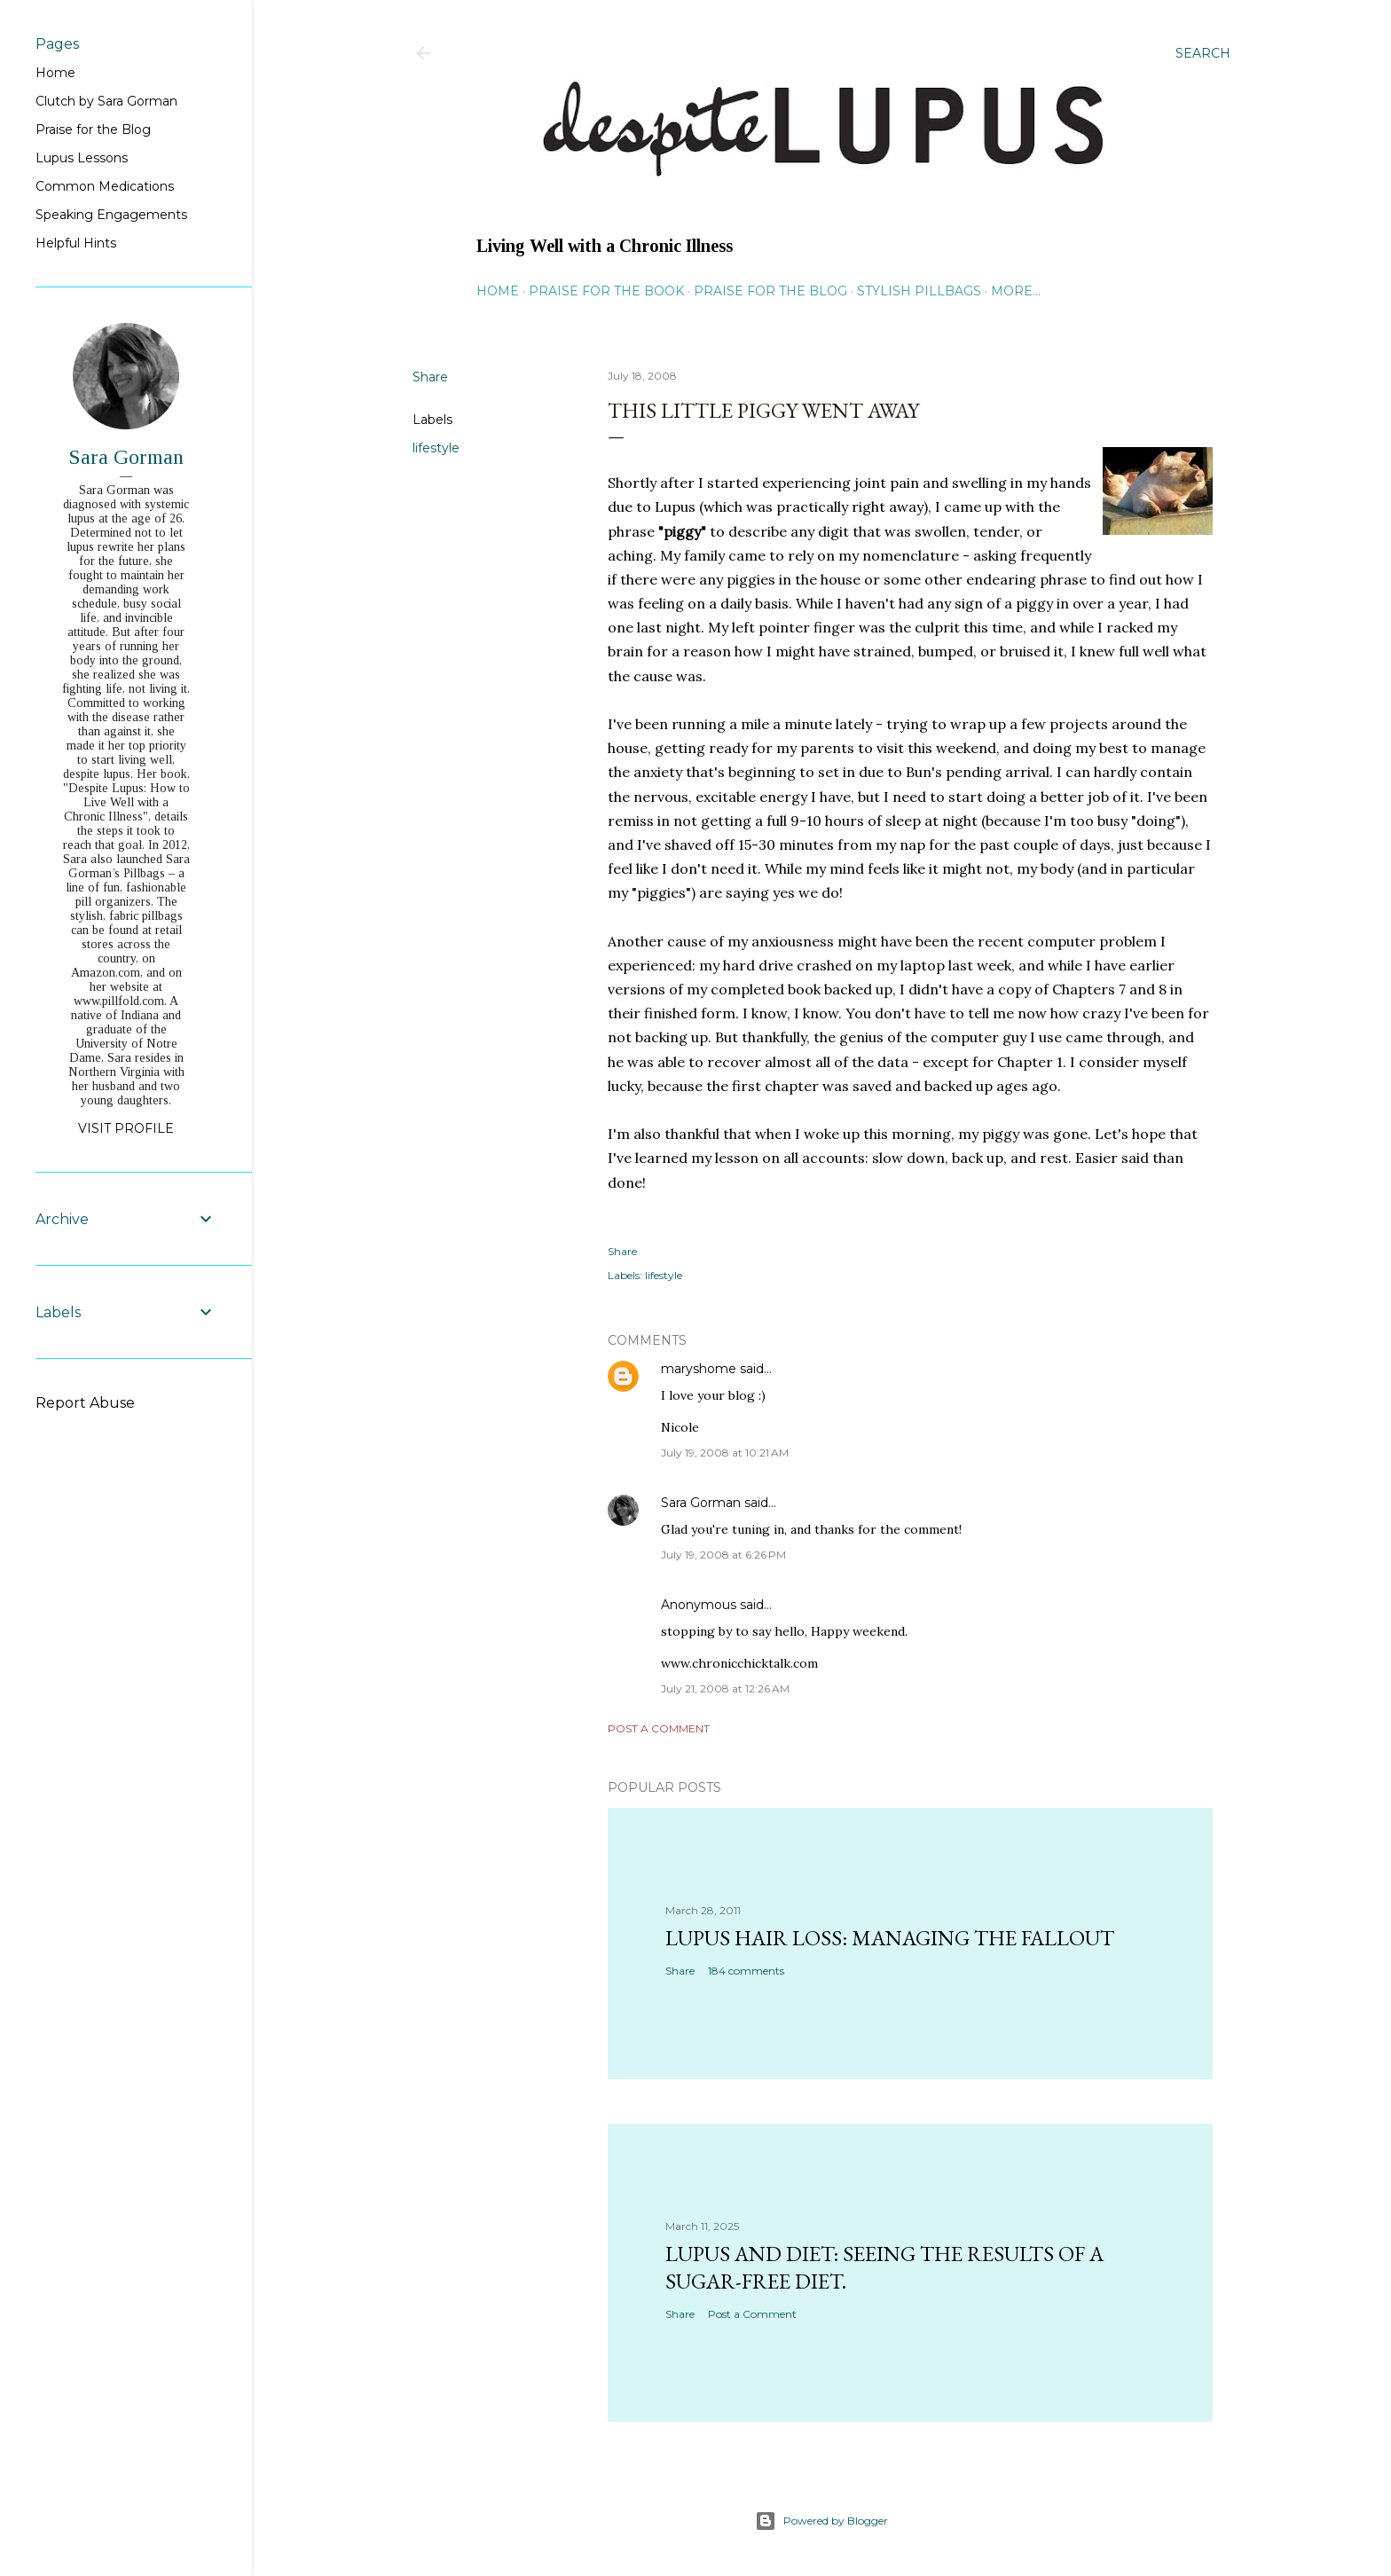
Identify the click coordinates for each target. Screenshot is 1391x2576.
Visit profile (126, 1128)
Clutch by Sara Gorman (106, 101)
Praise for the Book (606, 291)
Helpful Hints (75, 243)
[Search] (1202, 53)
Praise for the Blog (770, 291)
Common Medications (104, 186)
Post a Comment (659, 1728)
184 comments (746, 1970)
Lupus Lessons (81, 158)
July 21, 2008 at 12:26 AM (725, 1688)
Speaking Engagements (111, 215)
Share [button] (430, 377)
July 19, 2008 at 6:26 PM (723, 1554)
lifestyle (436, 448)
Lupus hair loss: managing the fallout (889, 1938)
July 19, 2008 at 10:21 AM (725, 1452)
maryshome (698, 1369)
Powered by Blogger (821, 2521)
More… (1016, 291)
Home (497, 291)
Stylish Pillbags (919, 291)
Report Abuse (85, 1402)
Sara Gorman (701, 1503)
